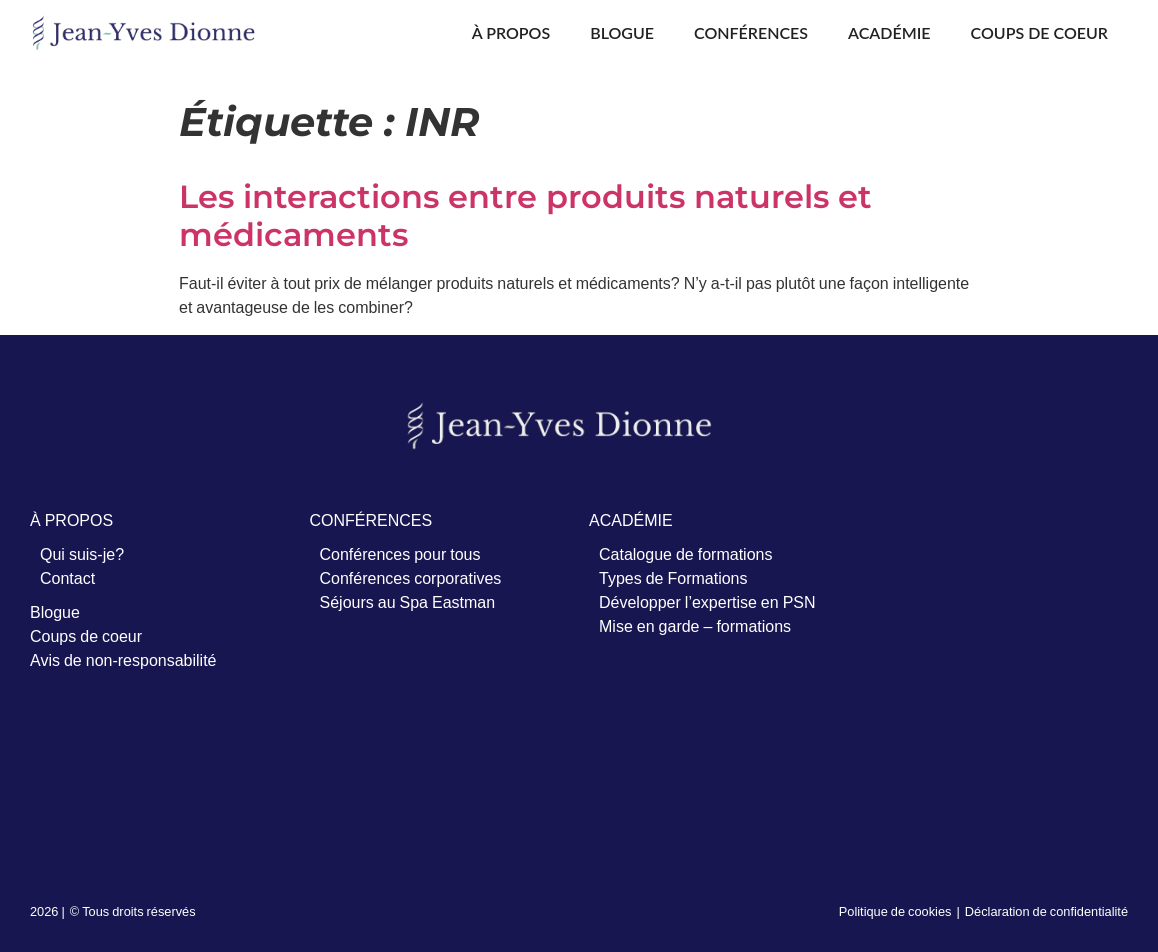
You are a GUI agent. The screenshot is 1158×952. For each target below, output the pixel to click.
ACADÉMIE (631, 520)
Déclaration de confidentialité (1046, 911)
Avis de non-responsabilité (123, 660)
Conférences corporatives (411, 578)
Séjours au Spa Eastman (408, 602)
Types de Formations (673, 578)
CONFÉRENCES (371, 520)
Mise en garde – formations (695, 626)
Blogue (622, 32)
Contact (67, 578)
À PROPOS (71, 520)
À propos (511, 32)
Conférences (751, 32)
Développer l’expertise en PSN (707, 602)
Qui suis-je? (82, 554)
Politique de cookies (895, 911)
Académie (889, 32)
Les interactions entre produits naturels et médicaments (525, 215)
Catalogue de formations (685, 554)
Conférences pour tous (400, 554)
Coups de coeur (1039, 32)
